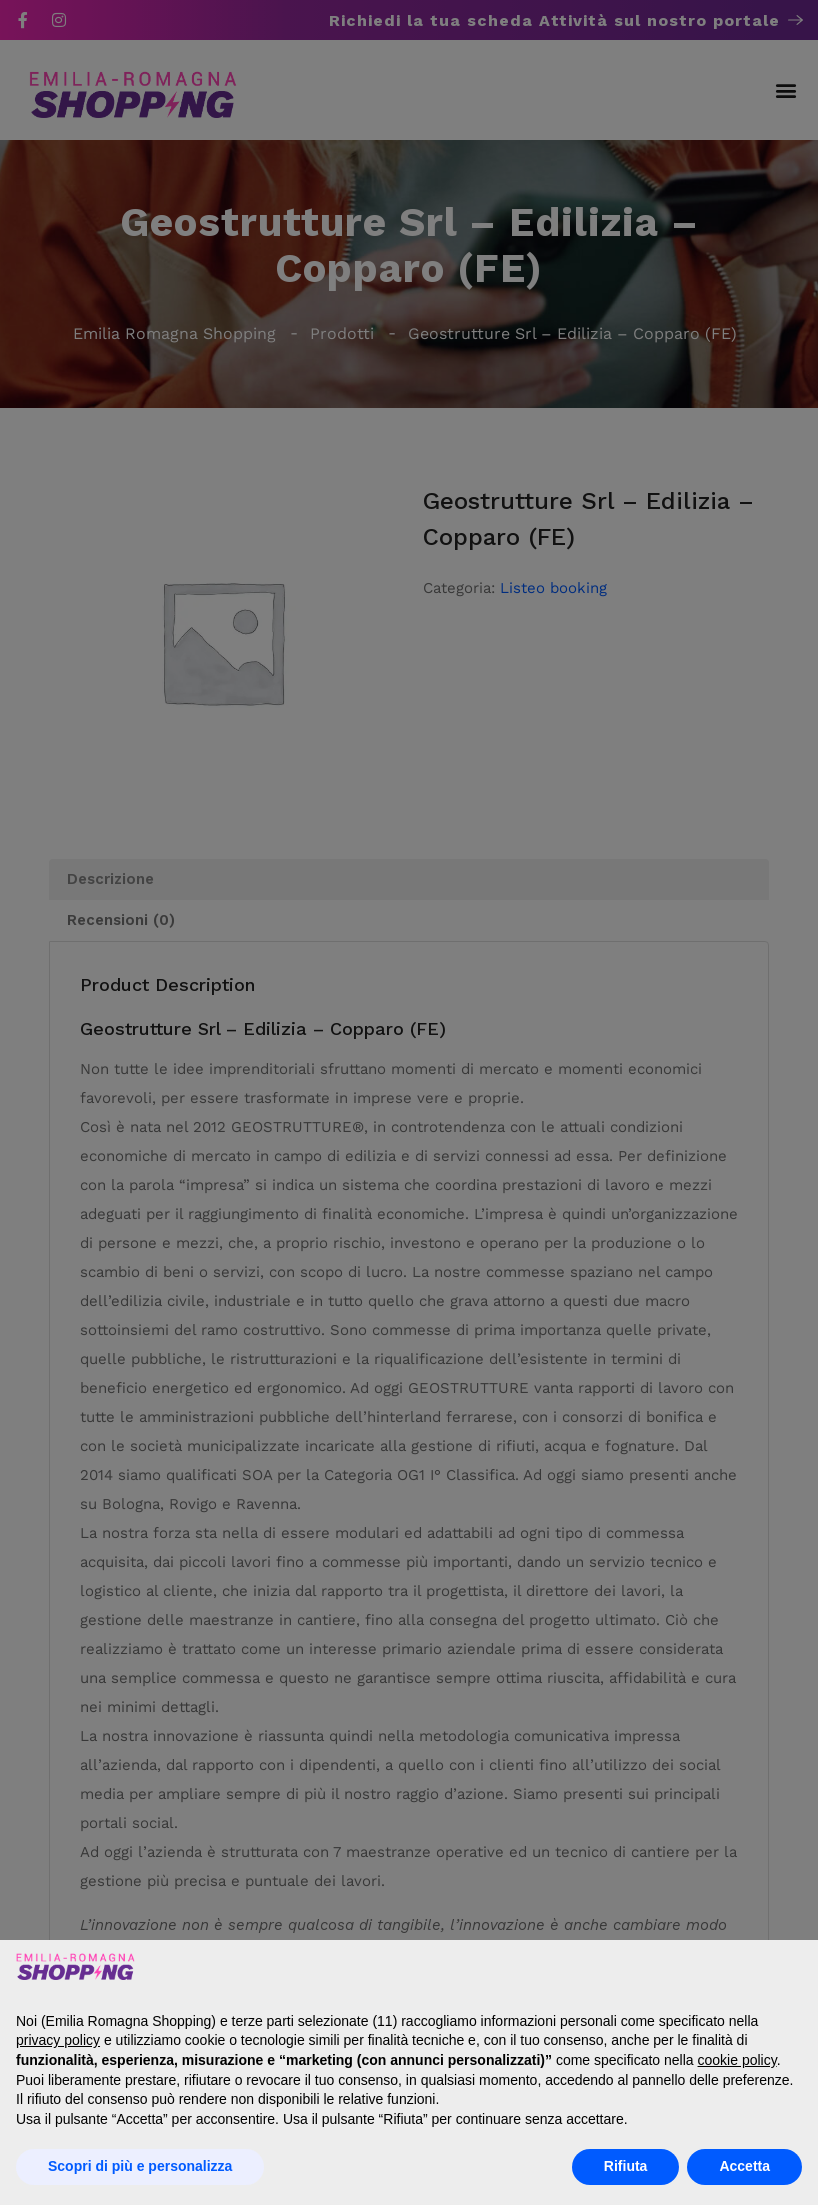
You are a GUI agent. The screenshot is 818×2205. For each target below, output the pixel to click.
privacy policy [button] (58, 2040)
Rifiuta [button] (626, 2166)
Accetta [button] (744, 2166)
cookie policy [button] (737, 2060)
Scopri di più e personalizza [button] (140, 2166)
